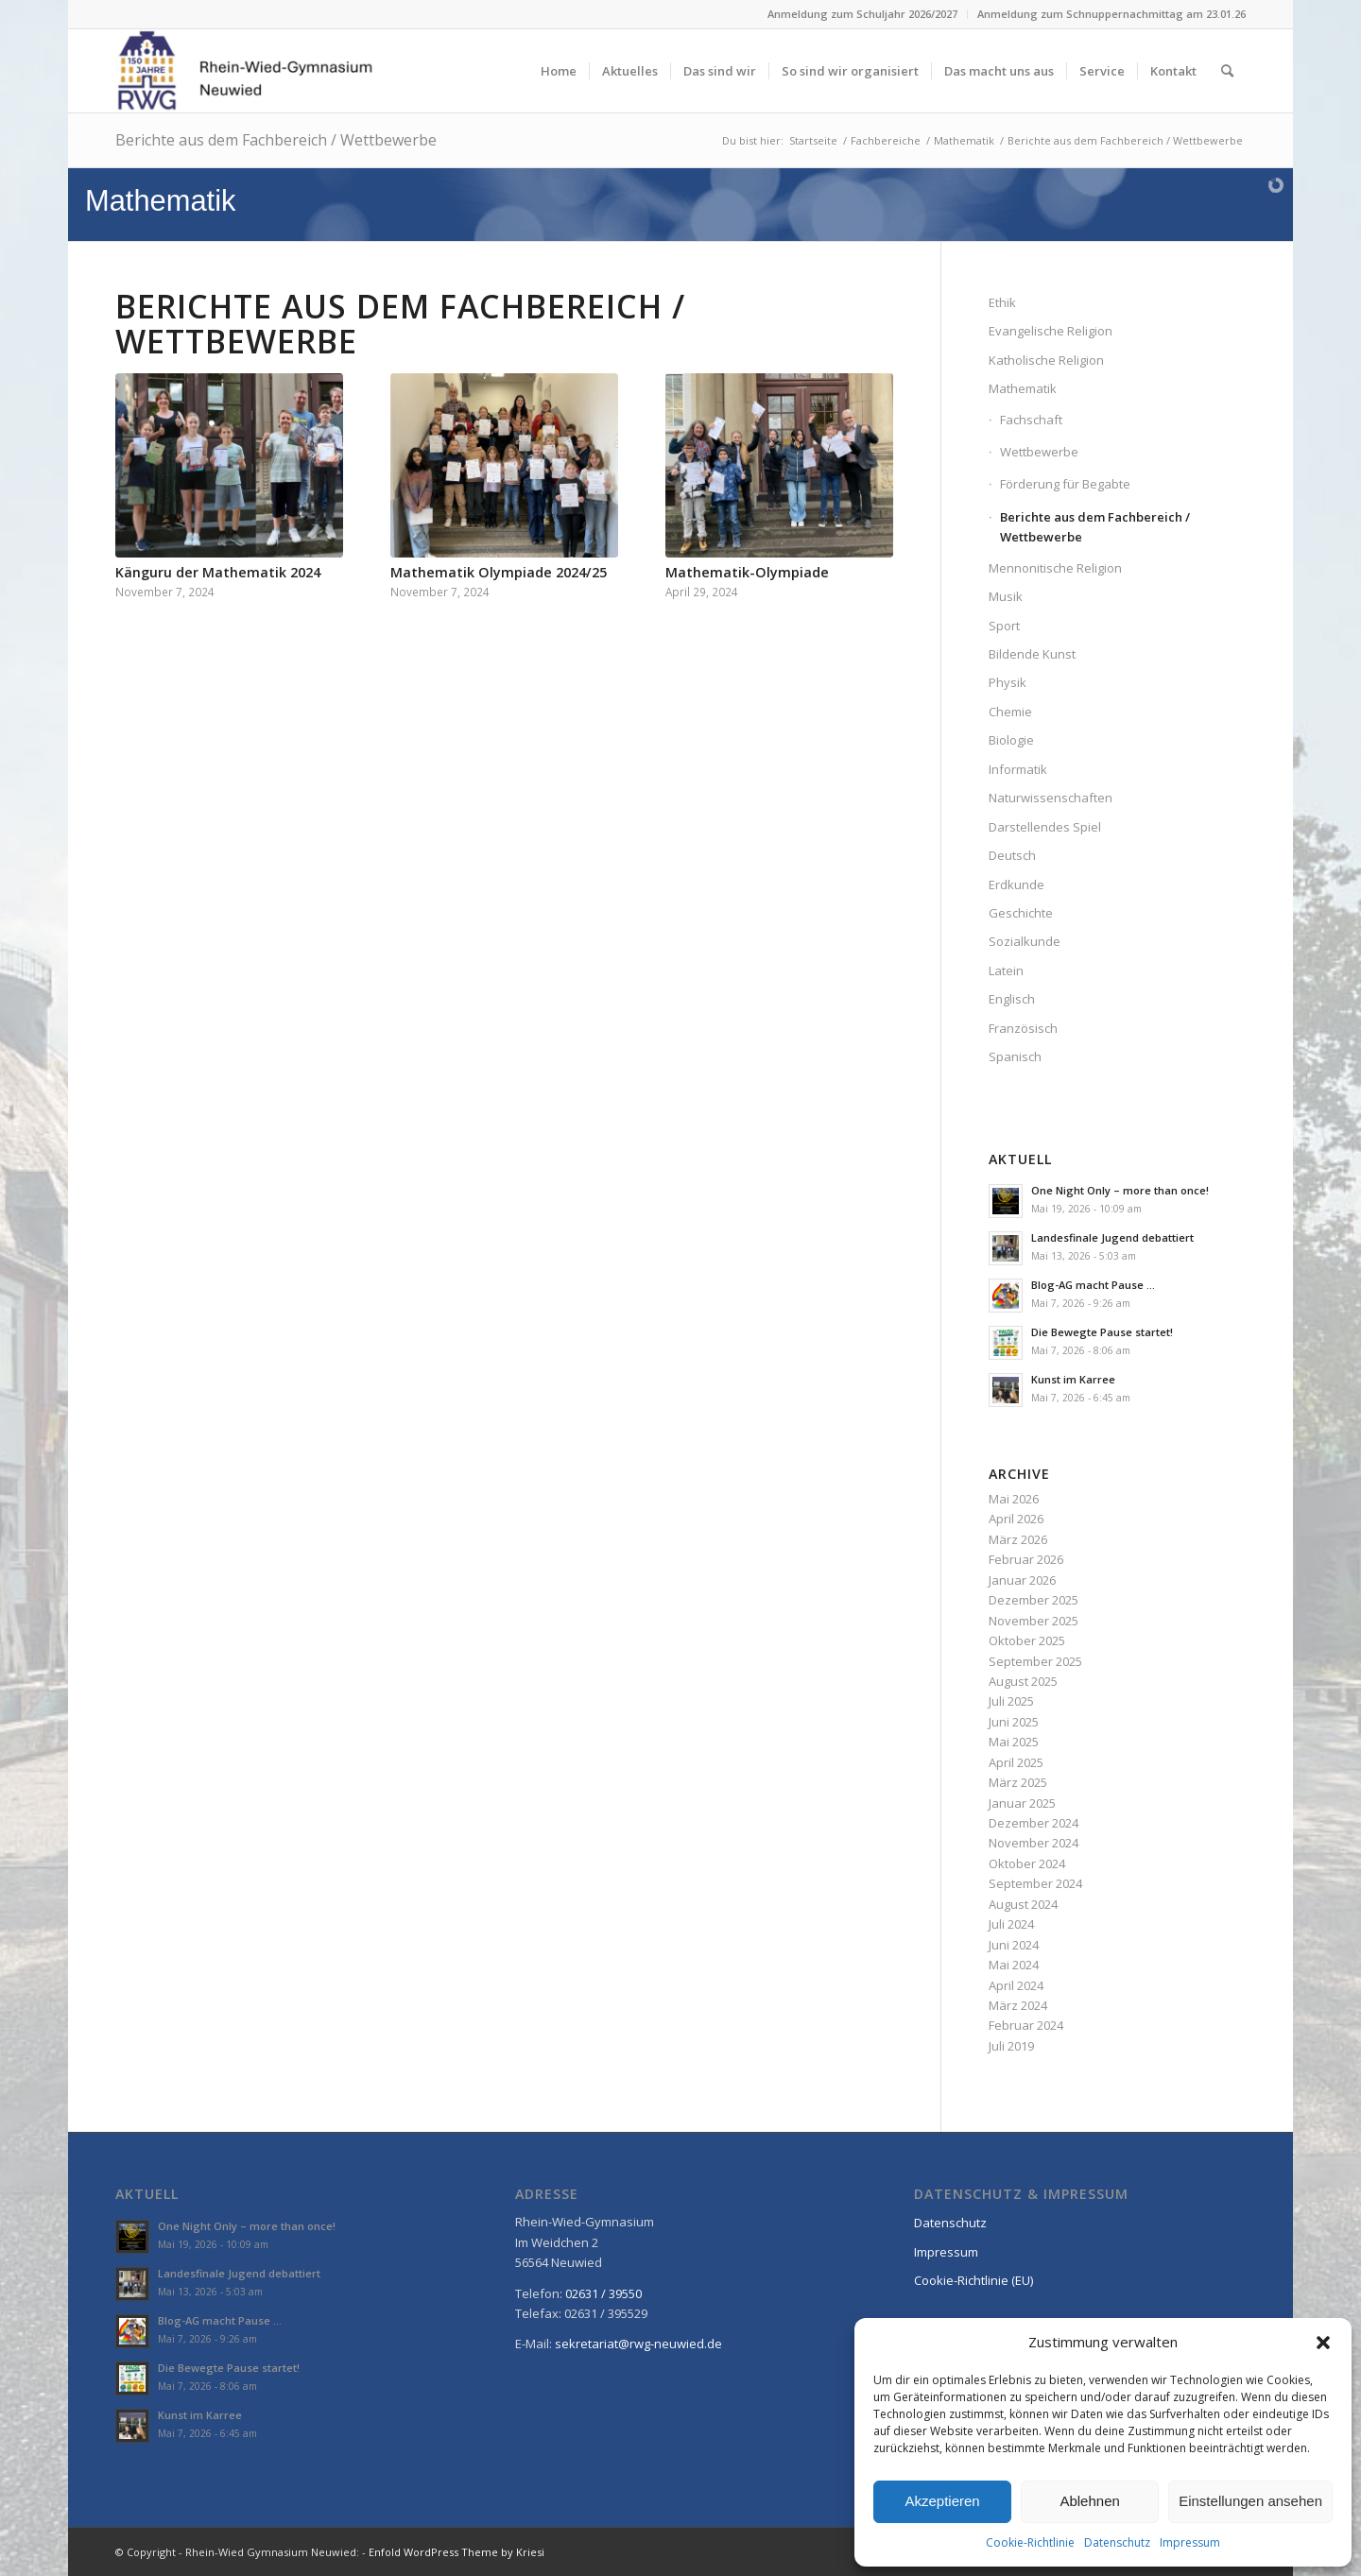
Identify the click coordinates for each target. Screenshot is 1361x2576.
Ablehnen (1089, 2501)
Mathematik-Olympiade (747, 572)
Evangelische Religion (1050, 330)
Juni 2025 (1014, 1721)
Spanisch (1015, 1056)
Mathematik (1023, 388)
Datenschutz (1117, 2542)
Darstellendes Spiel (1045, 826)
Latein (1006, 970)
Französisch (1023, 1028)
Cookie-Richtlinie (1030, 2542)
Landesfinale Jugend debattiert (1112, 1237)
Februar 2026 (1026, 1559)
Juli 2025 (1011, 1700)
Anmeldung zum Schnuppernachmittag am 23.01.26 (1111, 14)
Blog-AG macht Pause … (1093, 1285)
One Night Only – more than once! (1120, 1190)
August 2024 (1023, 1904)
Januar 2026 (1022, 1580)
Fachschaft (1031, 419)
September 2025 (1035, 1661)
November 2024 (1033, 1842)
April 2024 (1016, 1985)
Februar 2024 (1026, 2025)
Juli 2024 (1011, 1923)
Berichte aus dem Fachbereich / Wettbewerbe (276, 139)
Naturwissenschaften (1050, 797)
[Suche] (1227, 70)
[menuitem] (863, 14)
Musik (1006, 596)
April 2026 (1016, 1518)
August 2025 (1023, 1681)
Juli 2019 (1011, 2045)
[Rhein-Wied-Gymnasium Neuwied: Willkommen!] (245, 70)
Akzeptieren (941, 2501)
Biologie (1011, 739)
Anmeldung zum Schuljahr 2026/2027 (862, 14)
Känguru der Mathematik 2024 (217, 572)
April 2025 (1016, 1762)
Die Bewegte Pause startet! (1102, 1332)
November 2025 (1033, 1620)
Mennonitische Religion (1055, 567)
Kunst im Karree (1073, 1379)
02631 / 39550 (603, 2293)
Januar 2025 (1022, 1803)
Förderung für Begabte (1065, 483)
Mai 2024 (1014, 1964)
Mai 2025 (1014, 1741)
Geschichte (1021, 912)
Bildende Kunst (1032, 653)
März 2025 (1018, 1782)
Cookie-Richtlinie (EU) (973, 2280)
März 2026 (1018, 1539)
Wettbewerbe (1039, 451)
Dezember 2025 (1033, 1599)
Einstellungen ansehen (1250, 2501)
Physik (1007, 682)
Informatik (1018, 769)
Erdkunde (1016, 884)
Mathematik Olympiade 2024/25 (498, 572)
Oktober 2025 (1027, 1640)
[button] (1323, 2342)
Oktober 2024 (1027, 1863)
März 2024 (1018, 2005)
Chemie (1010, 711)
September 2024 (1035, 1883)
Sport (1004, 625)
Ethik (1002, 302)
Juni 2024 (1014, 1944)
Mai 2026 (1014, 1498)
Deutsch (1012, 855)
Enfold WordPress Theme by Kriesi (456, 2552)
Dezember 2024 (1033, 1822)
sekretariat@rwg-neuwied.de (638, 2343)
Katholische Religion (1046, 360)
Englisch (1012, 998)
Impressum (1190, 2542)
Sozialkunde (1024, 941)
